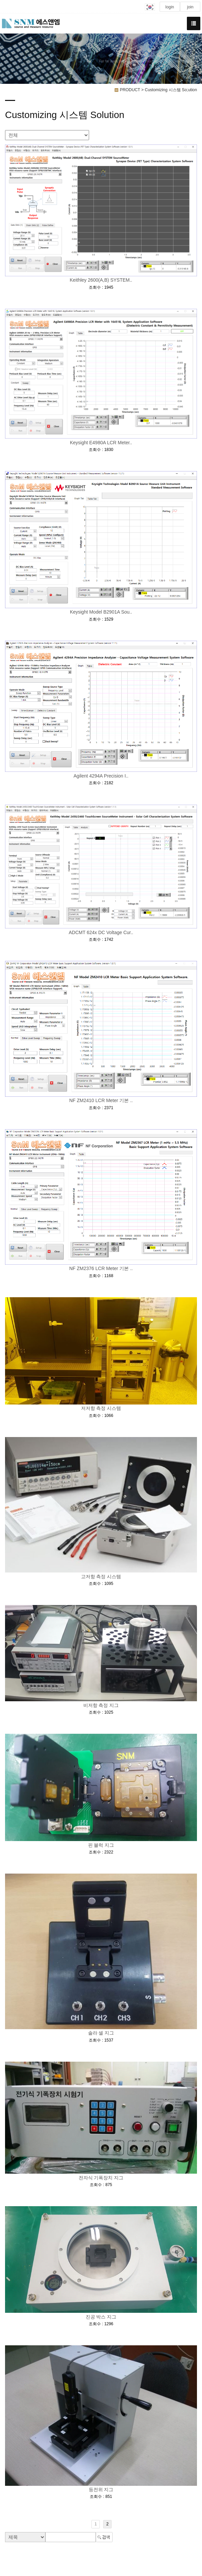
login (169, 7)
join (190, 7)
